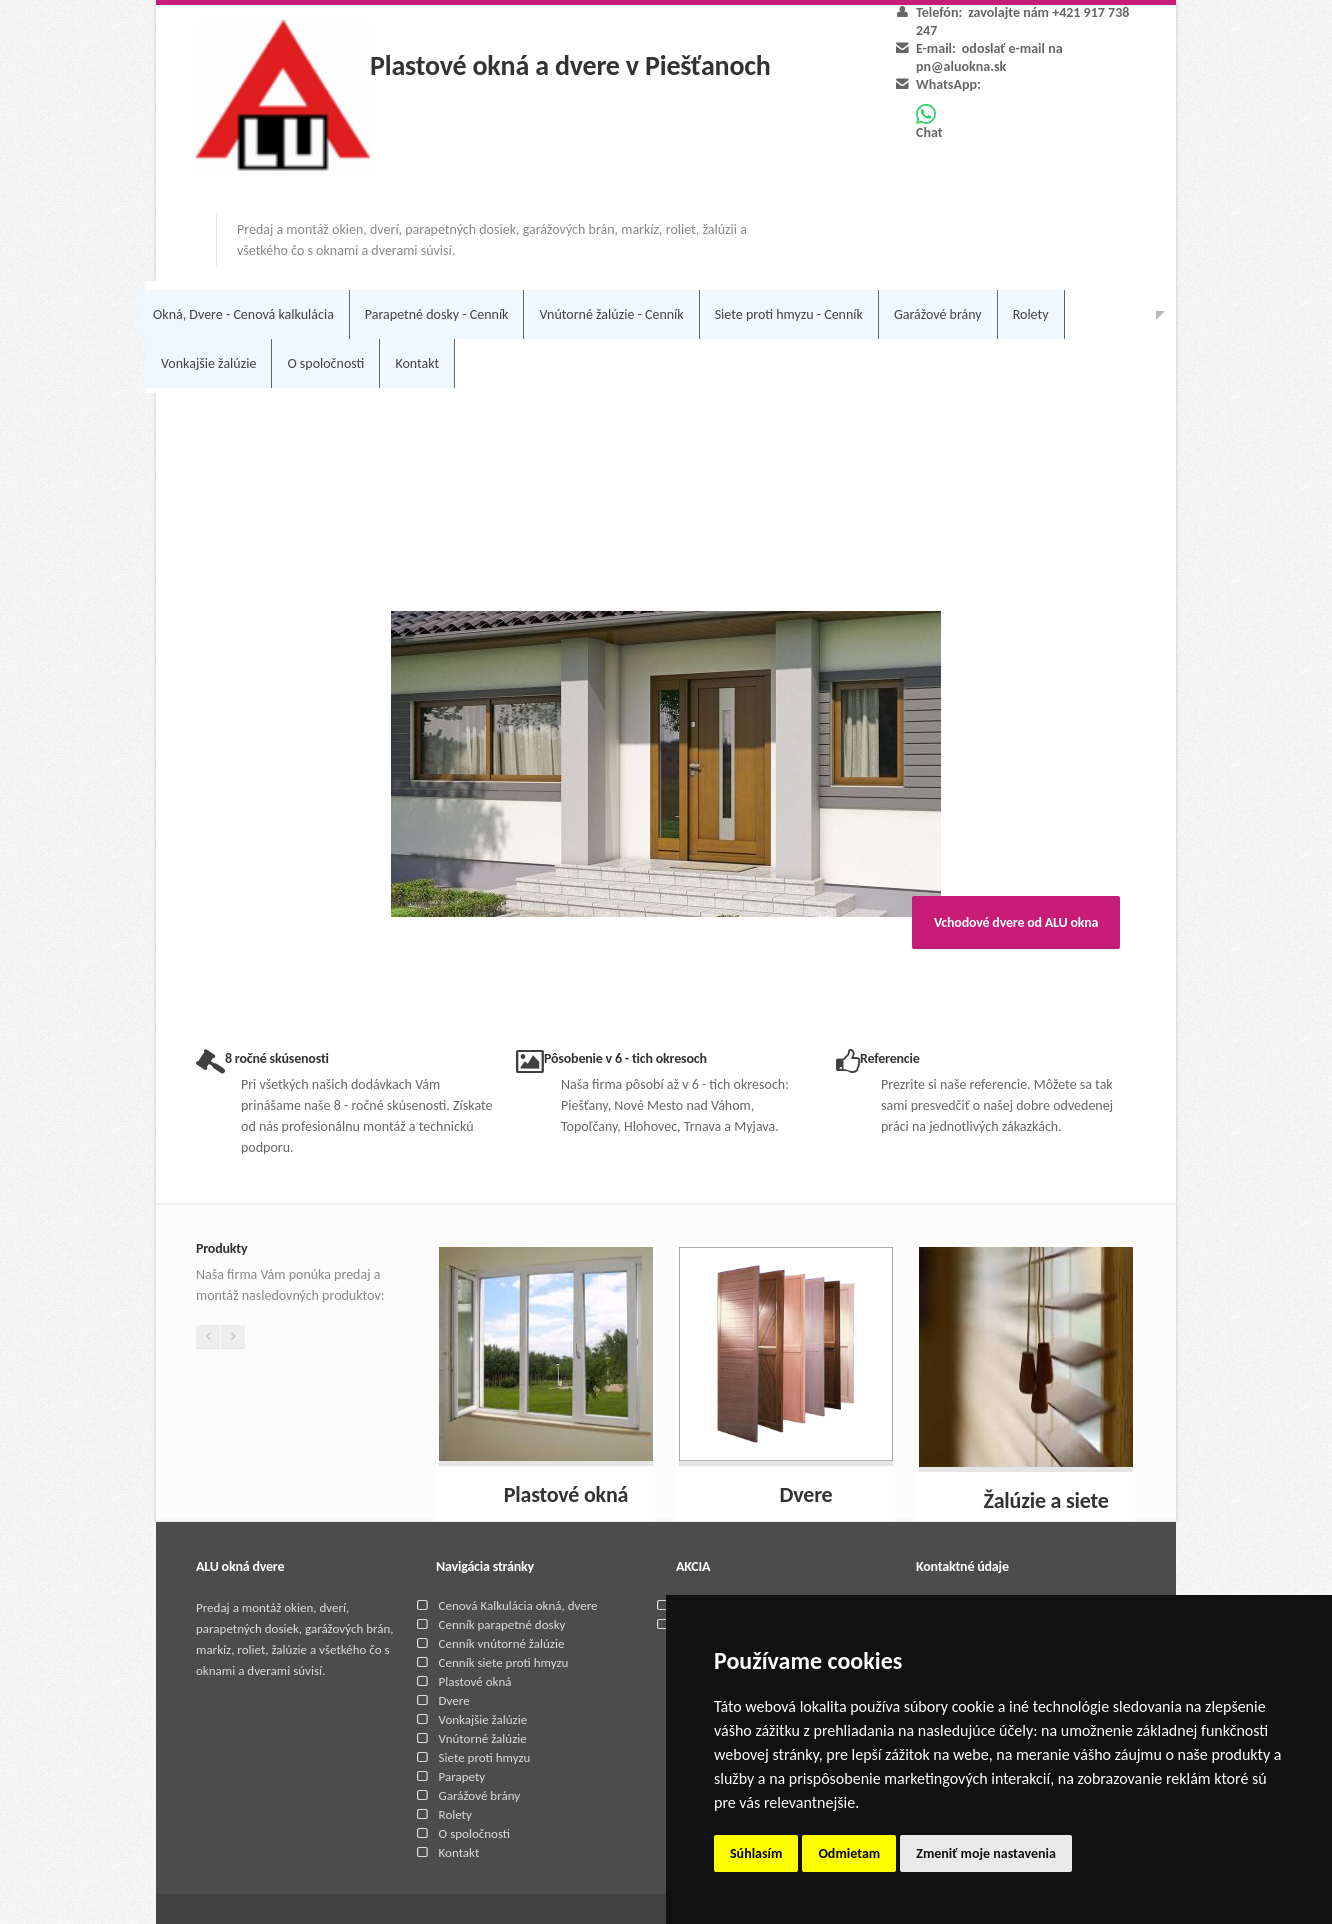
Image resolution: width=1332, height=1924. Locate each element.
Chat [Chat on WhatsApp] (929, 122)
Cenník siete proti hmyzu (504, 1662)
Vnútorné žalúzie (483, 1738)
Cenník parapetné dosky (502, 1624)
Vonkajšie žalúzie (208, 363)
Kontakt (417, 363)
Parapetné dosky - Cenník (437, 314)
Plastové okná (475, 1681)
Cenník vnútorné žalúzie (502, 1643)
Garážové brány (938, 314)
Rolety (1031, 314)
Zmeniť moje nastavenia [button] (986, 1853)
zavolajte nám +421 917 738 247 (1022, 21)
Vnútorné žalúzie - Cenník (611, 314)
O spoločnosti (325, 363)
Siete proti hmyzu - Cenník (789, 314)
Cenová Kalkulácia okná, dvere (518, 1605)
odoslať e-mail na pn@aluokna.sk (989, 57)
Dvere (454, 1700)
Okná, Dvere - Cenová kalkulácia (243, 314)
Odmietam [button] (849, 1853)
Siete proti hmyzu (485, 1757)
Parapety (462, 1776)
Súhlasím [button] (756, 1853)
